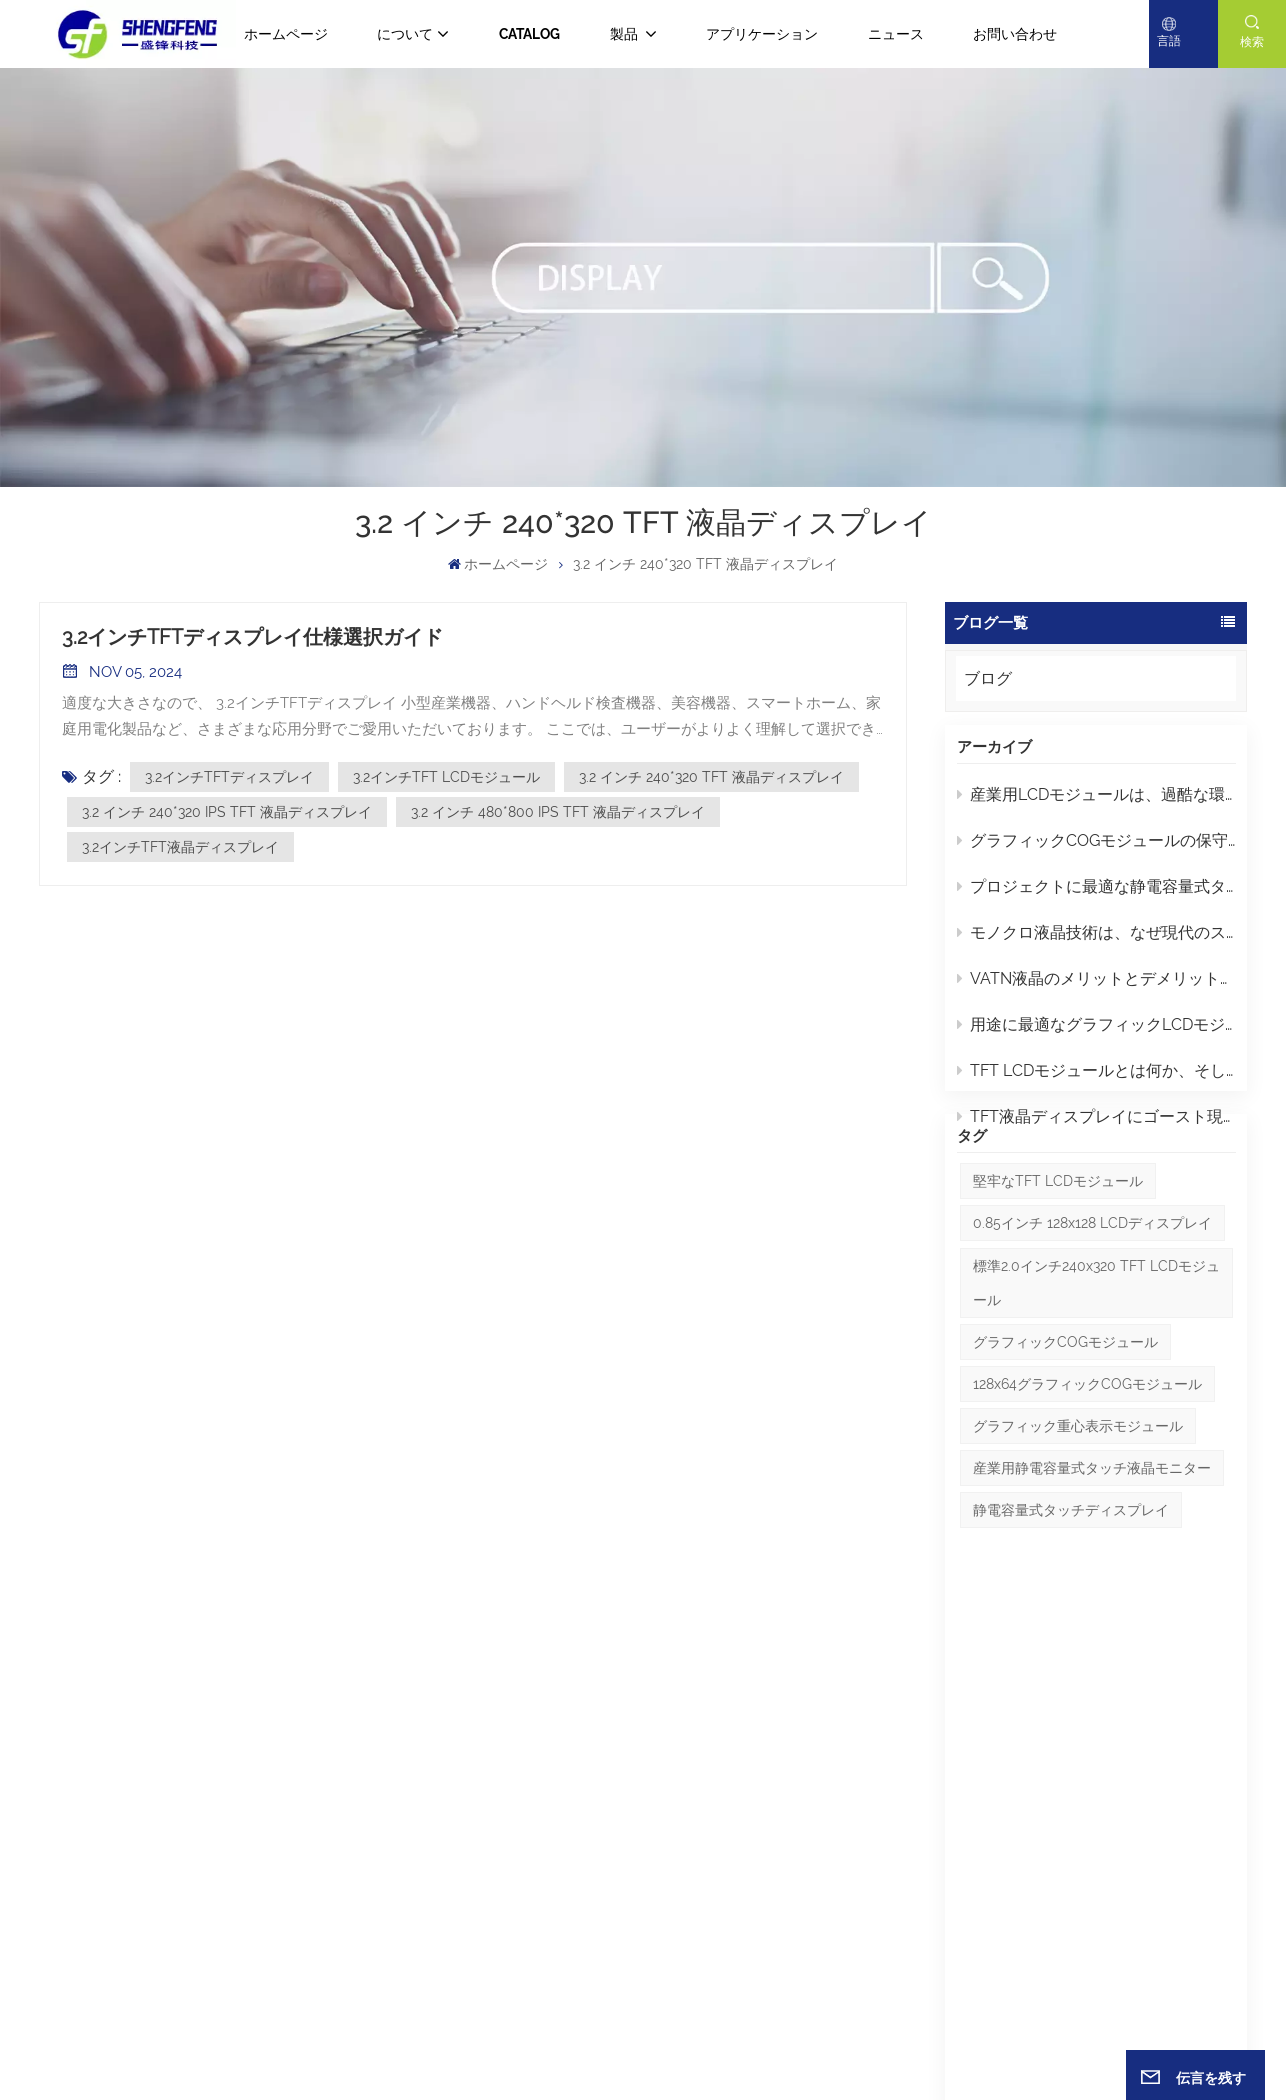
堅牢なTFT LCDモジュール (1058, 1252)
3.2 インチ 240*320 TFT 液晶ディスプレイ (711, 777)
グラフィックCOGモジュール (1065, 1412)
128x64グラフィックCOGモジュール (1087, 1454)
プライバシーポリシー (814, 2044)
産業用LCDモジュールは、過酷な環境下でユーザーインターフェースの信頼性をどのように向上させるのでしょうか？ (1096, 804)
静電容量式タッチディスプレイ (1071, 1580)
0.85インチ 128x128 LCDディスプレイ (1092, 1294)
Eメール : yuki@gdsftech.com (132, 1941)
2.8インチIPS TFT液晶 (734, 1844)
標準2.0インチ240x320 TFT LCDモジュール (1096, 1353)
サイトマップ (634, 2044)
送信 (1201, 1869)
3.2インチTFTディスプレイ (229, 777)
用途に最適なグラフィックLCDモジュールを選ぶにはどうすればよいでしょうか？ (1096, 1034)
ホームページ (286, 34)
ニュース (896, 34)
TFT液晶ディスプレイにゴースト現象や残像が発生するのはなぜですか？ (1096, 1126)
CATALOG (529, 34)
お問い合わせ (1015, 34)
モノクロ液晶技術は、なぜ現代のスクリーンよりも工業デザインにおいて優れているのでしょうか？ (1096, 942)
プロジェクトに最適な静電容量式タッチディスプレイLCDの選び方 (1096, 896)
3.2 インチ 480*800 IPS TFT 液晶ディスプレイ (558, 812)
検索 (1252, 42)
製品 (625, 34)
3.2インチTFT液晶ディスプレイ (180, 847)
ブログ (988, 678)
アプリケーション (762, 34)
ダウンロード (484, 1916)
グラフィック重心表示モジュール (1078, 1496)
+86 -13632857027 (245, 1790)
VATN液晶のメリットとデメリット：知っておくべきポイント (1096, 988)
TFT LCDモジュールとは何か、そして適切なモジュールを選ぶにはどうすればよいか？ (1096, 1080)
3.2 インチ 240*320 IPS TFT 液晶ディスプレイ (227, 812)
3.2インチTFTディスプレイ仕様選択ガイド (252, 637)
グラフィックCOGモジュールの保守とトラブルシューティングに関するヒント (1096, 850)
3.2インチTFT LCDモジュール (446, 777)
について (405, 34)
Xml (734, 2044)
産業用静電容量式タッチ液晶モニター (1092, 1538)
